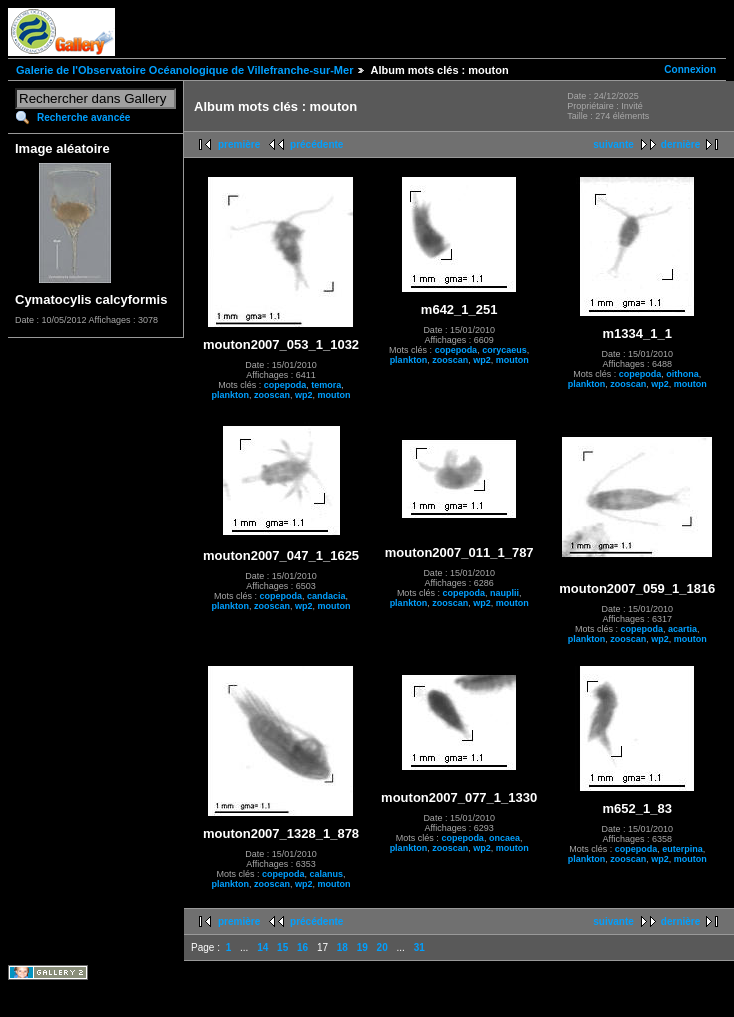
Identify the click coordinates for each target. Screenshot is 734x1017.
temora (326, 385)
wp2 (304, 395)
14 (262, 947)
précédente (316, 144)
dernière (680, 144)
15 (282, 947)
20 (382, 947)
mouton (334, 395)
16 (302, 947)
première (239, 144)
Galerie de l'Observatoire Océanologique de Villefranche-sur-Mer (184, 70)
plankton (231, 395)
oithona (682, 374)
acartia (682, 629)
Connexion (690, 69)
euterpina (682, 849)
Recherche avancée (83, 117)
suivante (613, 144)
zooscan (272, 395)
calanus (327, 874)
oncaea (504, 838)
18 (342, 947)
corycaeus (504, 350)
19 (362, 947)
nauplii (504, 593)
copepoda (285, 385)
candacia (326, 596)
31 (419, 947)
